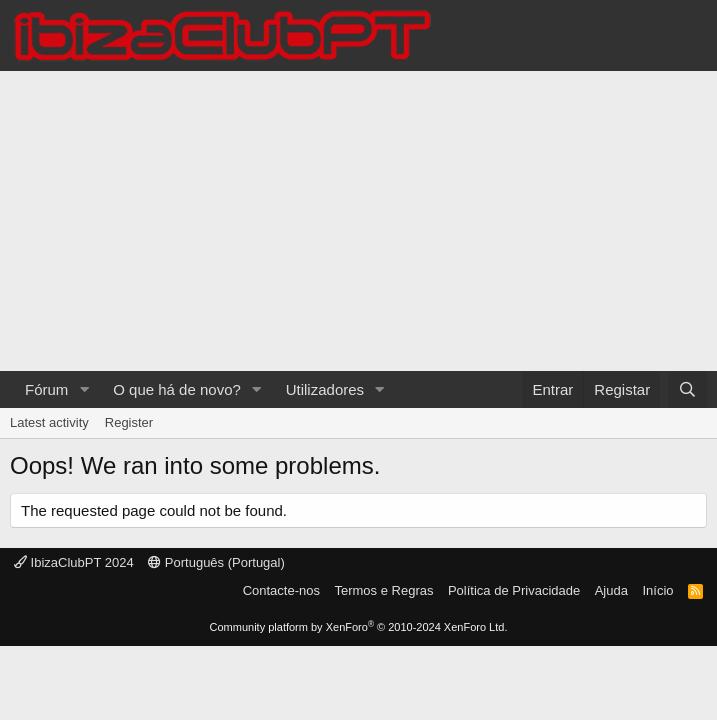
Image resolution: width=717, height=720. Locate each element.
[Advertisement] (358, 221)
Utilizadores (325, 389)
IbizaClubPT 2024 (74, 562)
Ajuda (611, 590)
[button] (84, 389)
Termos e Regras (383, 590)
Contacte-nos (281, 590)
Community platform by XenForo (359, 627)
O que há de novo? (177, 389)
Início (657, 590)
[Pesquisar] (687, 389)
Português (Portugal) (216, 562)
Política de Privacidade (514, 590)
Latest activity (49, 422)
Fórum (46, 389)
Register (129, 422)
